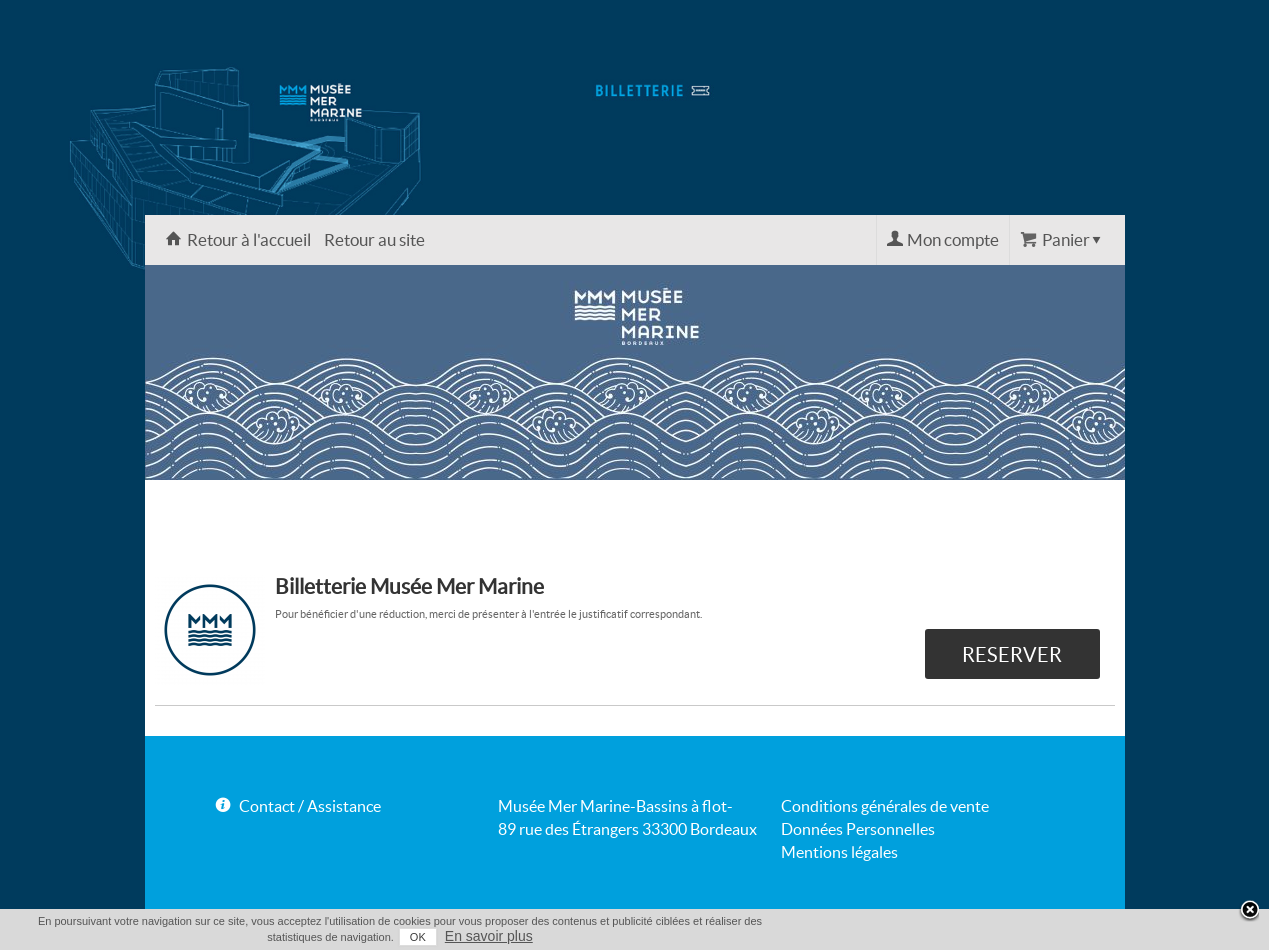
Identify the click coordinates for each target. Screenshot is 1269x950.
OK (418, 937)
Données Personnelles (858, 829)
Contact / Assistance (310, 806)
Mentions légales (839, 852)
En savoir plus (489, 936)
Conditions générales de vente (885, 806)
